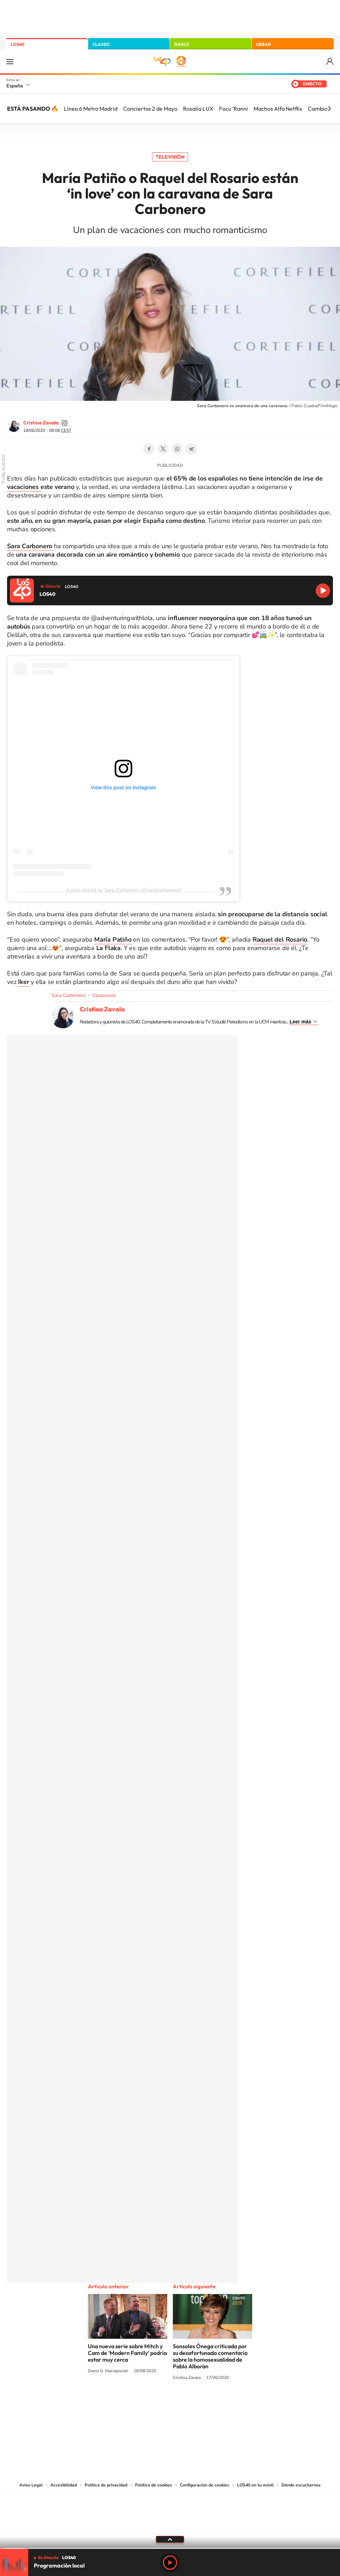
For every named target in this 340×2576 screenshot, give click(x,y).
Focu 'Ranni (233, 108)
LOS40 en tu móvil (255, 2485)
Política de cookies (153, 2485)
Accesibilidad (63, 2485)
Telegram (191, 448)
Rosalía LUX (198, 108)
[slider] (170, 2548)
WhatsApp (177, 448)
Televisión (170, 157)
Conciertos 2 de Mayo (150, 108)
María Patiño (113, 939)
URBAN (263, 44)
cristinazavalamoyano (64, 423)
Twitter (163, 448)
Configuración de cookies (204, 2485)
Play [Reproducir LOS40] (170, 2562)
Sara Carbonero (68, 995)
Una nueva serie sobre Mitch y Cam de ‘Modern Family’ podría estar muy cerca (127, 2353)
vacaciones (24, 487)
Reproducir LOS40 (323, 590)
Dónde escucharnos (301, 2485)
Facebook (148, 448)
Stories (212, 2404)
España (14, 85)
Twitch (198, 2404)
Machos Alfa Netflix (278, 108)
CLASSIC (101, 44)
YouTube (156, 2404)
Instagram (127, 2404)
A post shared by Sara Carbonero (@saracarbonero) (123, 890)
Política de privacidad (106, 2485)
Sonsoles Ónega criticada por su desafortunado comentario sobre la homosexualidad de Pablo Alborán (210, 2356)
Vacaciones (104, 995)
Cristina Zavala (41, 423)
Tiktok (141, 2404)
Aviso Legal (31, 2485)
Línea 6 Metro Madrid (90, 108)
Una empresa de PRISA (170, 2508)
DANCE (181, 44)
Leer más (300, 1021)
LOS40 (17, 44)
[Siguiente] (329, 108)
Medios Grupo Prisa (170, 2525)
